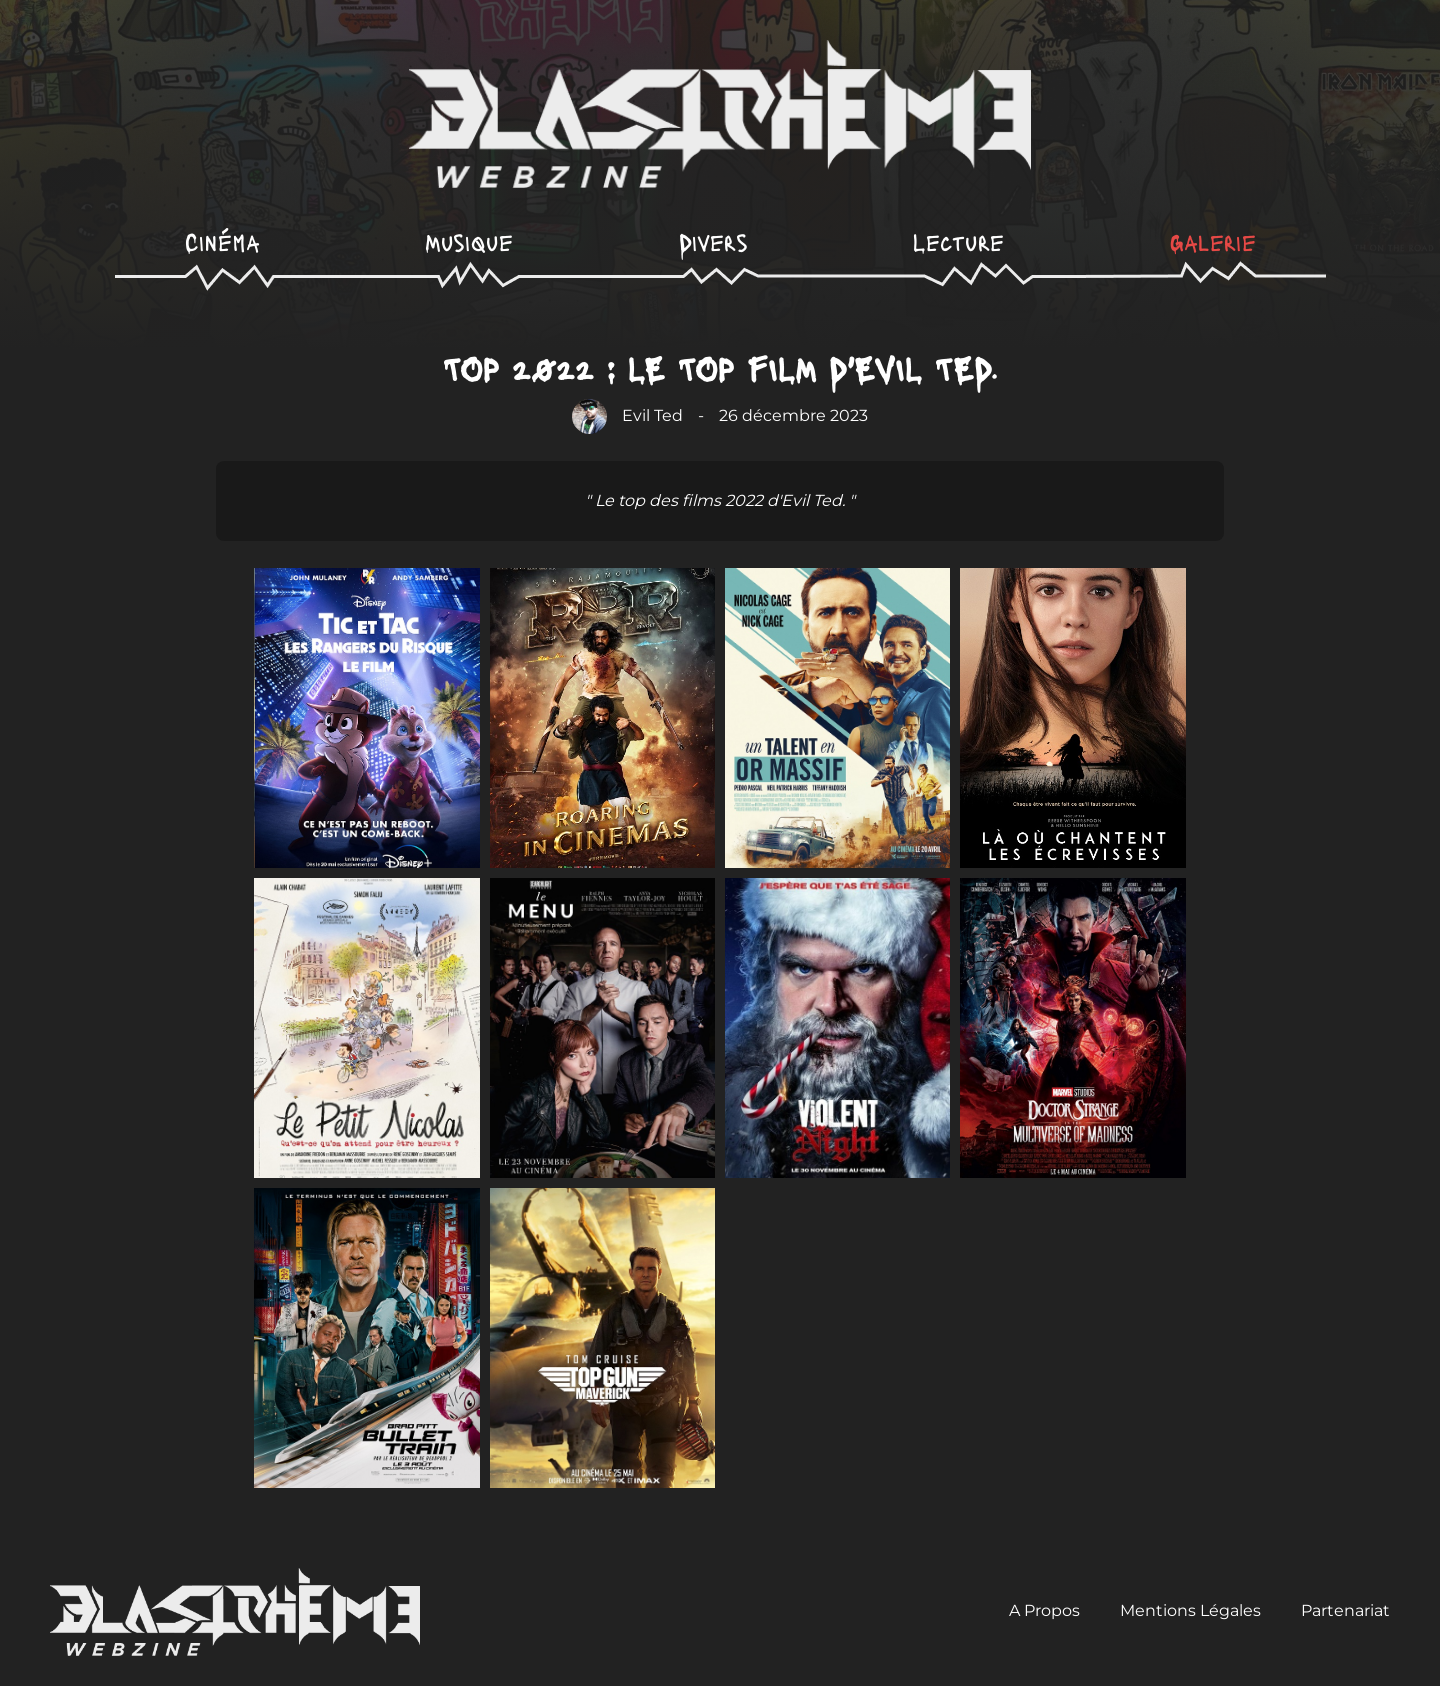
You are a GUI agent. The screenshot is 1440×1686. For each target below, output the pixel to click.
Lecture (958, 241)
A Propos (1044, 1610)
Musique (469, 241)
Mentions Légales (1190, 1610)
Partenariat (1345, 1610)
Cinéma (222, 241)
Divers (713, 241)
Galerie (1213, 241)
